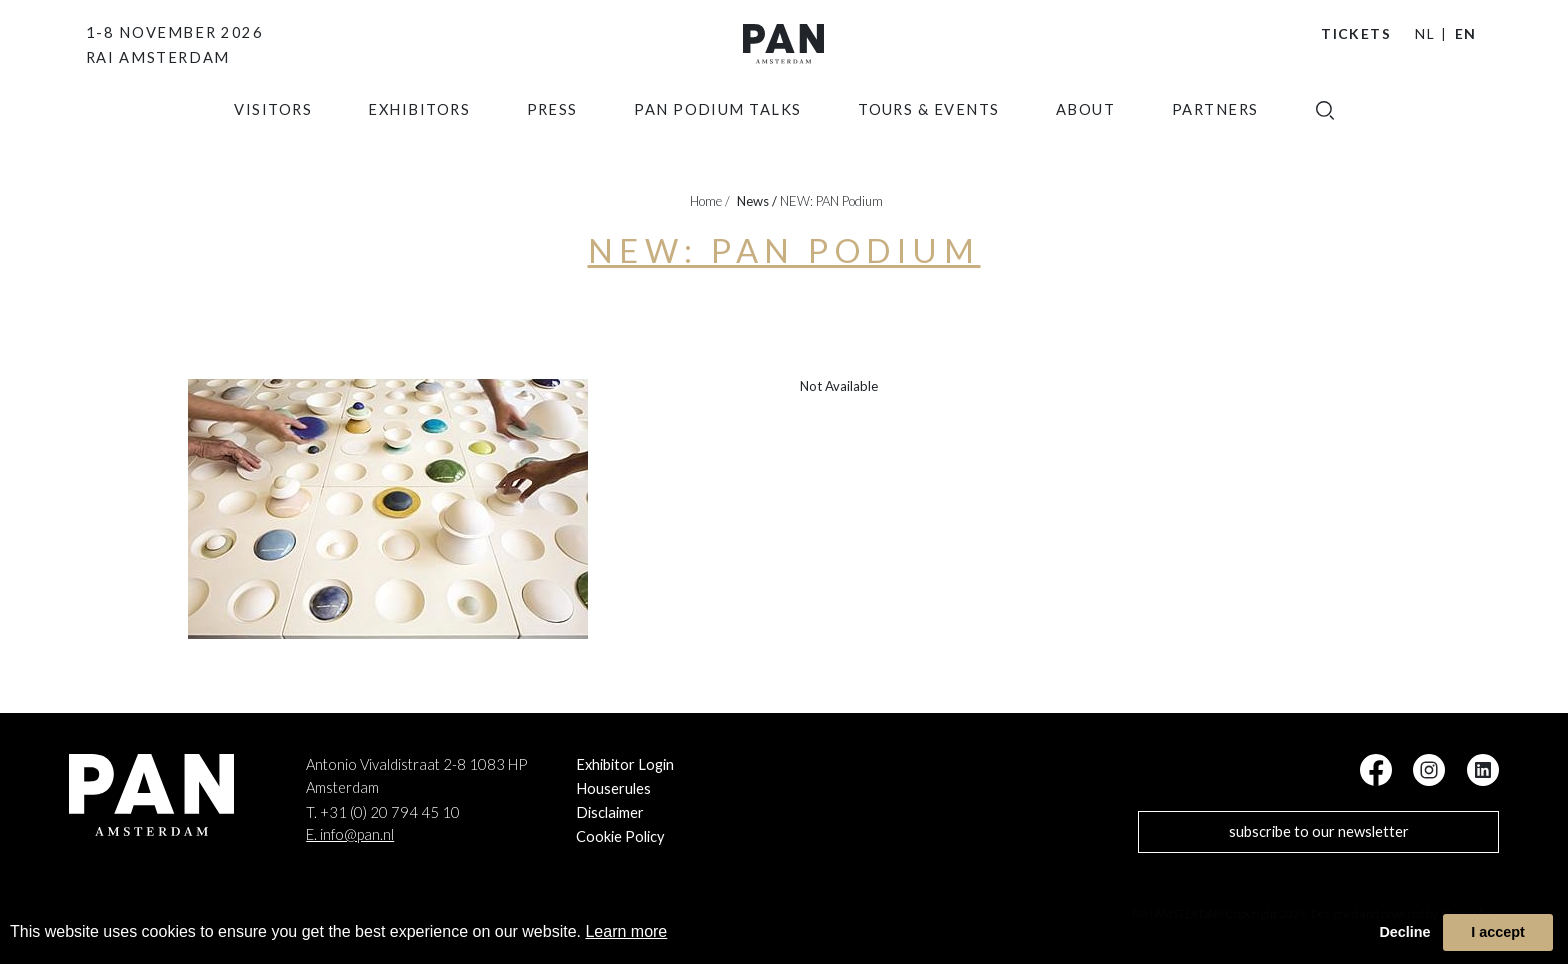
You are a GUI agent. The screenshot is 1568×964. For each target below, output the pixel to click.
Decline (1404, 932)
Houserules (613, 788)
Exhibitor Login (625, 764)
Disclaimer (610, 812)
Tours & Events (929, 144)
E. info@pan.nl (350, 834)
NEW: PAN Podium (831, 201)
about (1085, 144)
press (552, 144)
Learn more (626, 931)
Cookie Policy (620, 836)
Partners (1215, 144)
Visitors (273, 144)
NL (1425, 33)
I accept (1498, 932)
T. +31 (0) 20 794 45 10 (383, 812)
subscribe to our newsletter (1319, 831)
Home (710, 201)
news (757, 201)
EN (1466, 33)
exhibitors (419, 144)
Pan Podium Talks (718, 144)
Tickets (1356, 33)
